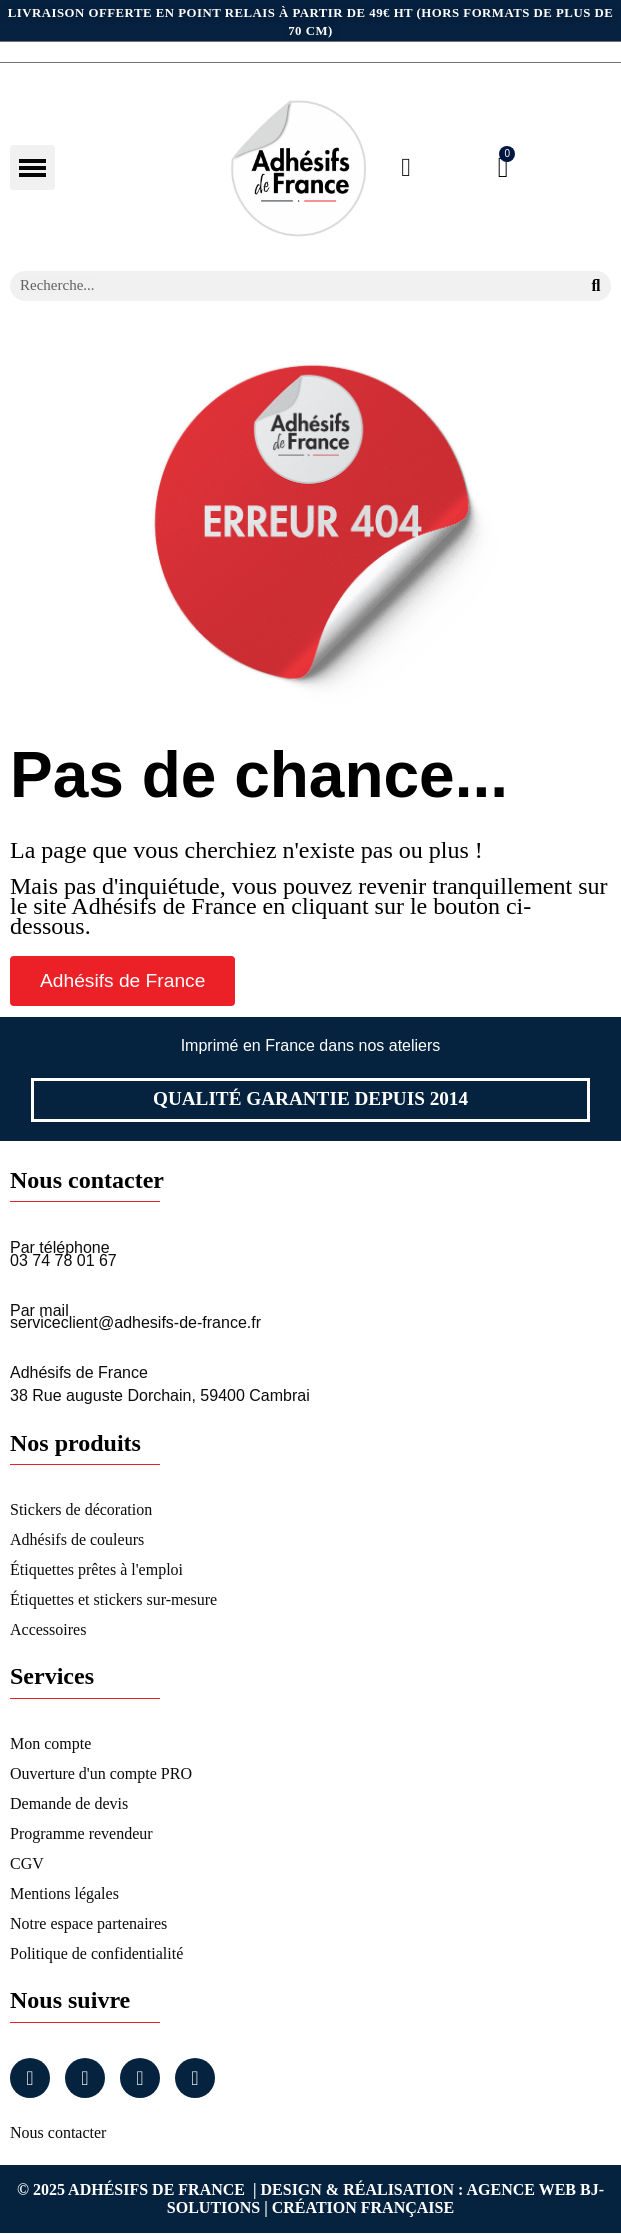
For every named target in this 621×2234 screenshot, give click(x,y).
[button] (122, 980)
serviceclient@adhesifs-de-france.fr (135, 1322)
